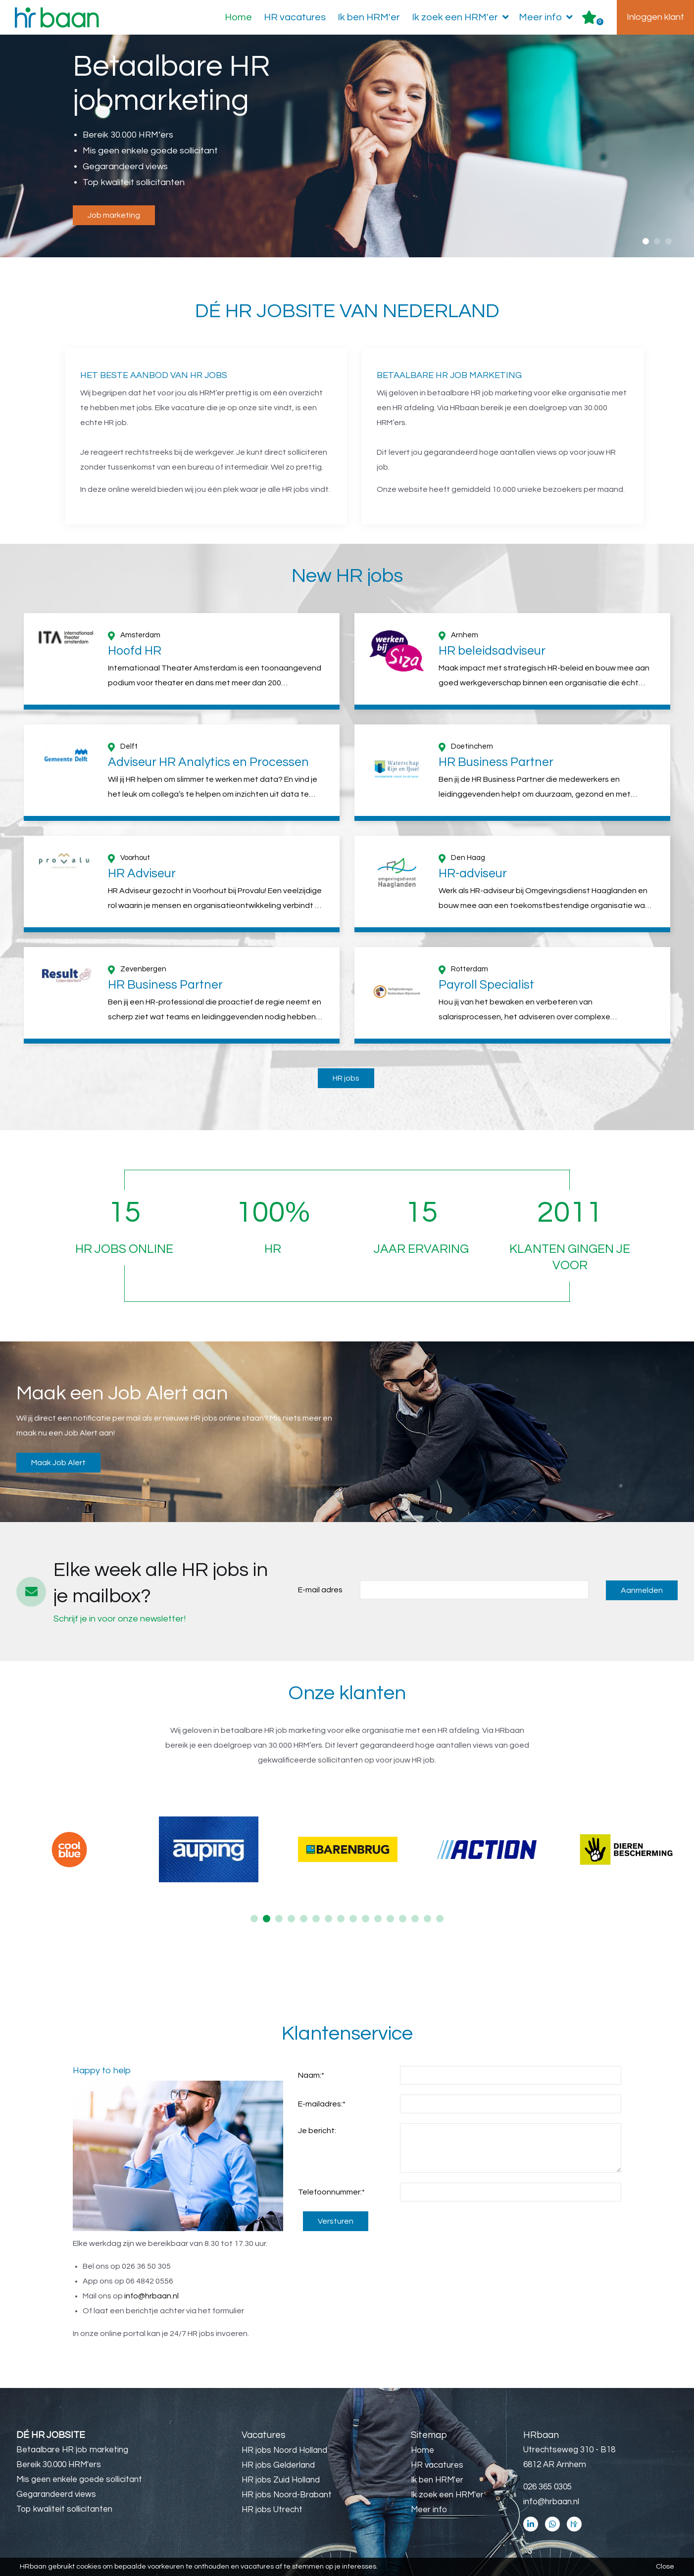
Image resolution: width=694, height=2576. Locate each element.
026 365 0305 (547, 2486)
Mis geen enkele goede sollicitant (79, 2479)
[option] (347, 147)
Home (238, 17)
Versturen (335, 2221)
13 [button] (402, 1918)
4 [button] (291, 1918)
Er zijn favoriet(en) (599, 21)
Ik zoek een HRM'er (462, 17)
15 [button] (427, 1918)
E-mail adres (320, 1590)
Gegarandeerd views (56, 2494)
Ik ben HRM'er (369, 17)
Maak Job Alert (58, 1463)
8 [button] (341, 1918)
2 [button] (657, 241)
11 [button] (378, 1918)
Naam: (311, 2075)
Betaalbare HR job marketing (72, 2449)
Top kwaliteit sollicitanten (64, 2509)
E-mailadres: (322, 2104)
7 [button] (328, 1918)
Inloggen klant (655, 17)
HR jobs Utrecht (272, 2509)
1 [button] (646, 241)
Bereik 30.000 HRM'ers (58, 2464)
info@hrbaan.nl (151, 2296)
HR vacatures (295, 17)
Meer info (548, 17)
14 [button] (415, 1918)
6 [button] (316, 1918)
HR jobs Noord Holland (284, 2450)
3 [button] (668, 241)
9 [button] (353, 1918)
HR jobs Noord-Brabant (287, 2494)
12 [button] (390, 1918)
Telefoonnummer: (331, 2192)
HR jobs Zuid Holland (281, 2480)
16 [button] (440, 1918)
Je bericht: (317, 2131)
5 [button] (303, 1918)
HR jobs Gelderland (278, 2465)
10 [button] (365, 1918)
